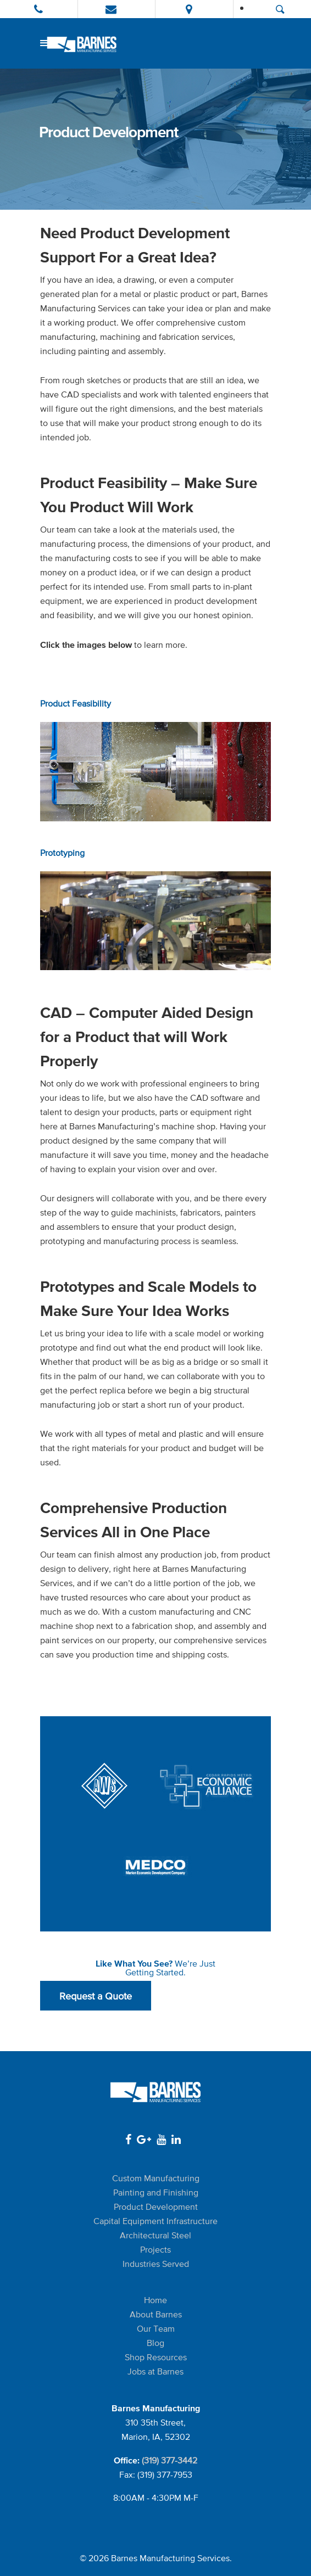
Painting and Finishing (155, 2192)
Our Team (156, 2328)
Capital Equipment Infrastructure (155, 2221)
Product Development (156, 2206)
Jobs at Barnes (155, 2371)
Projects (155, 2249)
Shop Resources (156, 2357)
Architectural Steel (155, 2235)
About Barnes (156, 2314)
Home (155, 2300)
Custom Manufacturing (155, 2178)
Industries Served (156, 2264)
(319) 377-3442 (169, 2460)
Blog (155, 2343)
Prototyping (62, 853)
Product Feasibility (75, 703)
